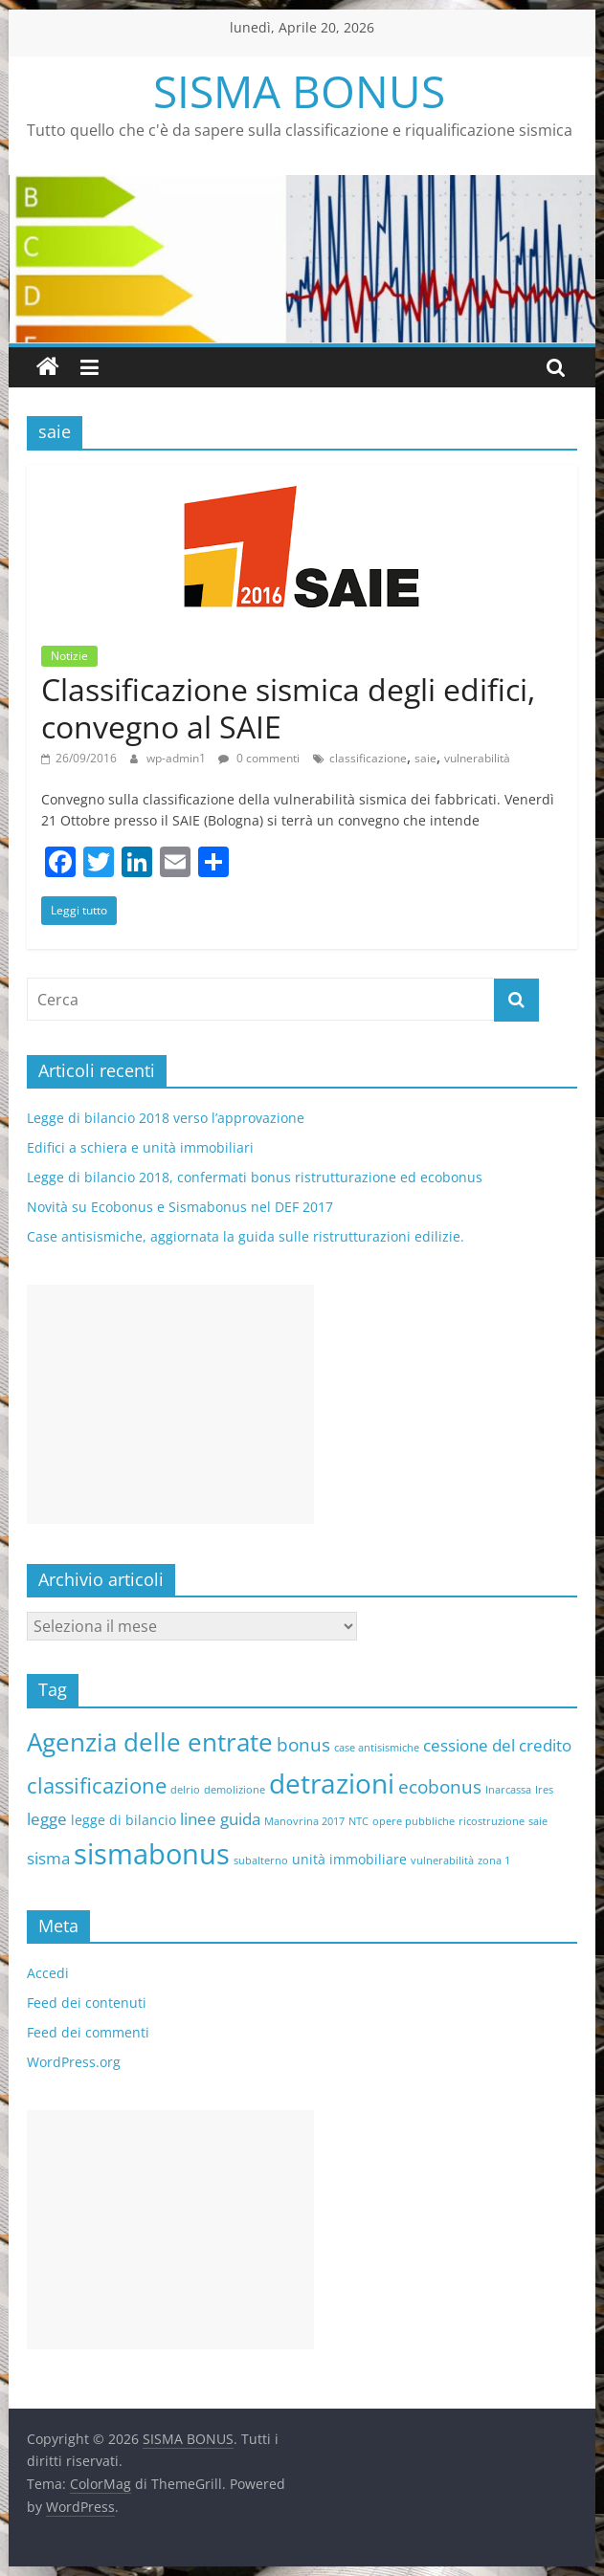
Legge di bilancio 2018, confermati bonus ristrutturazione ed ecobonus (254, 1177)
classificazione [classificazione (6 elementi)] (97, 1785)
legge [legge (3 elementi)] (47, 1819)
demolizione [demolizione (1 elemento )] (234, 1789)
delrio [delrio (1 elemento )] (185, 1789)
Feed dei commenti (88, 2032)
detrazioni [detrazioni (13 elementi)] (331, 1783)
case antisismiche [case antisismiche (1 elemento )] (376, 1747)
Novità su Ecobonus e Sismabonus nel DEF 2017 (180, 1207)
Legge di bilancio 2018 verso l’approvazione (165, 1118)
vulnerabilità (477, 758)
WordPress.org (74, 2062)
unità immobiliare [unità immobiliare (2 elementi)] (349, 1859)
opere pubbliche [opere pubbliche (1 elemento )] (413, 1821)
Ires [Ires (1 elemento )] (544, 1789)
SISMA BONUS (299, 91)
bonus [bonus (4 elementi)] (303, 1744)
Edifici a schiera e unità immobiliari (140, 1147)
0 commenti (259, 758)
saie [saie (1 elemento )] (538, 1821)
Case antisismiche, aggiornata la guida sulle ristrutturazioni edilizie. (245, 1236)
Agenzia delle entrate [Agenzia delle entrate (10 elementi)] (150, 1742)
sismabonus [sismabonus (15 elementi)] (152, 1854)
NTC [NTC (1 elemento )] (358, 1821)
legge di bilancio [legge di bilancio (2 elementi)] (123, 1820)
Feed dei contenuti (86, 2002)
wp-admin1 (177, 758)
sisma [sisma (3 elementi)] (48, 1858)
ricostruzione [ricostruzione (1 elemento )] (492, 1821)
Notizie (69, 656)
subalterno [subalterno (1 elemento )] (261, 1860)
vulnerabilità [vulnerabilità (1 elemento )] (442, 1860)
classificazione (368, 758)
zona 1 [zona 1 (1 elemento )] (494, 1860)
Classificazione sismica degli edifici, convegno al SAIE (288, 707)
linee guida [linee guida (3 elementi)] (220, 1819)
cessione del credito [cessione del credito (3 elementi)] (497, 1745)
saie (425, 758)
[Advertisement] (170, 1404)
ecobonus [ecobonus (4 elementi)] (439, 1786)
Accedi (48, 1973)
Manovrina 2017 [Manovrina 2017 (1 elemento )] (304, 1821)
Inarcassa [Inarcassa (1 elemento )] (508, 1789)
